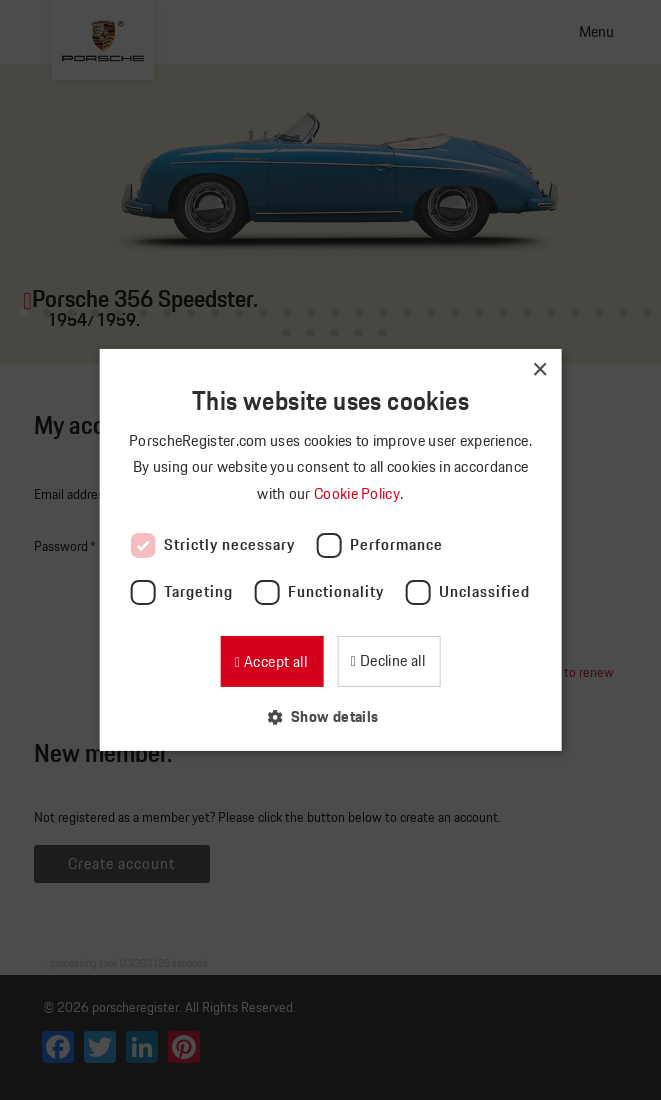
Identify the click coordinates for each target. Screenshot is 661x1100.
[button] (330, 716)
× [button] (539, 370)
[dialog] (330, 550)
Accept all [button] (274, 661)
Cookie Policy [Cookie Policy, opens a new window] (358, 493)
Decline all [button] (390, 660)
